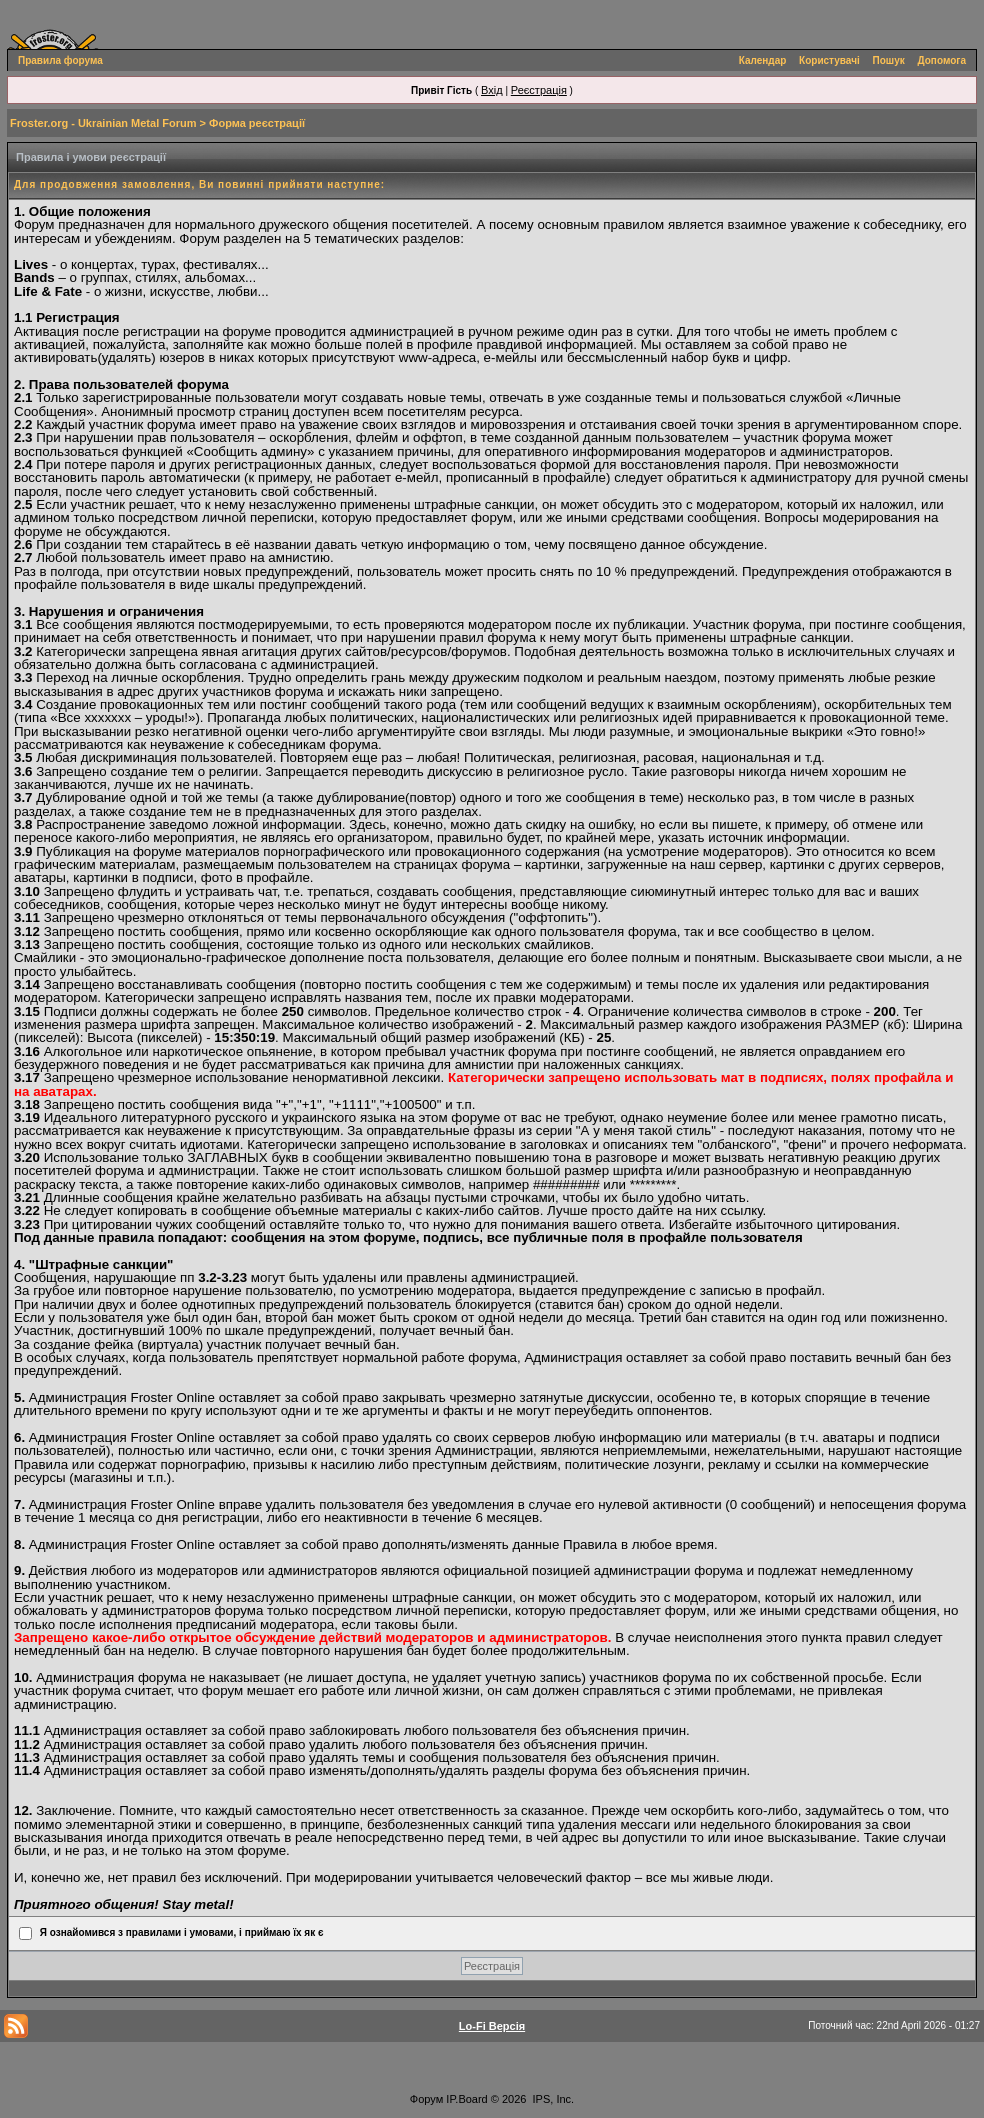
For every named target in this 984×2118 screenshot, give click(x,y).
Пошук (889, 60)
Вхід (492, 90)
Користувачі (829, 60)
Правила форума (60, 60)
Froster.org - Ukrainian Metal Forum (103, 123)
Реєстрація (539, 90)
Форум (426, 2099)
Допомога (942, 60)
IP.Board (466, 2099)
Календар (763, 60)
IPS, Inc (552, 2099)
